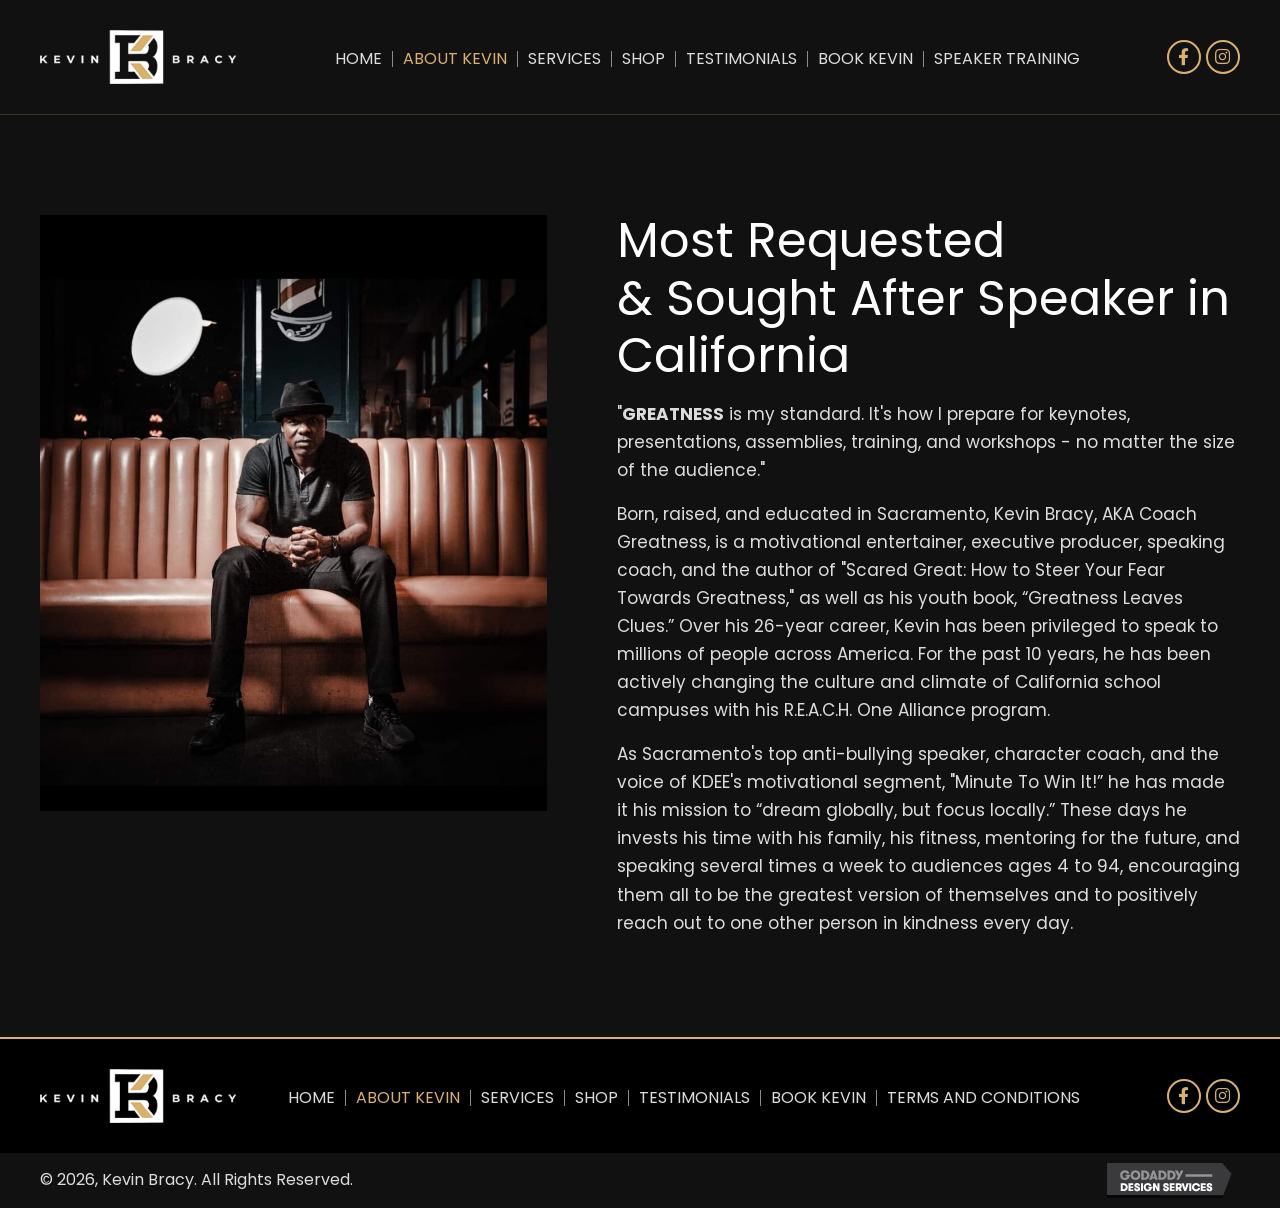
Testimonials (741, 59)
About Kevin (455, 59)
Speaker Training (1007, 59)
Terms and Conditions (983, 1098)
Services (564, 59)
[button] (1184, 57)
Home (358, 59)
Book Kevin (865, 59)
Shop (643, 59)
